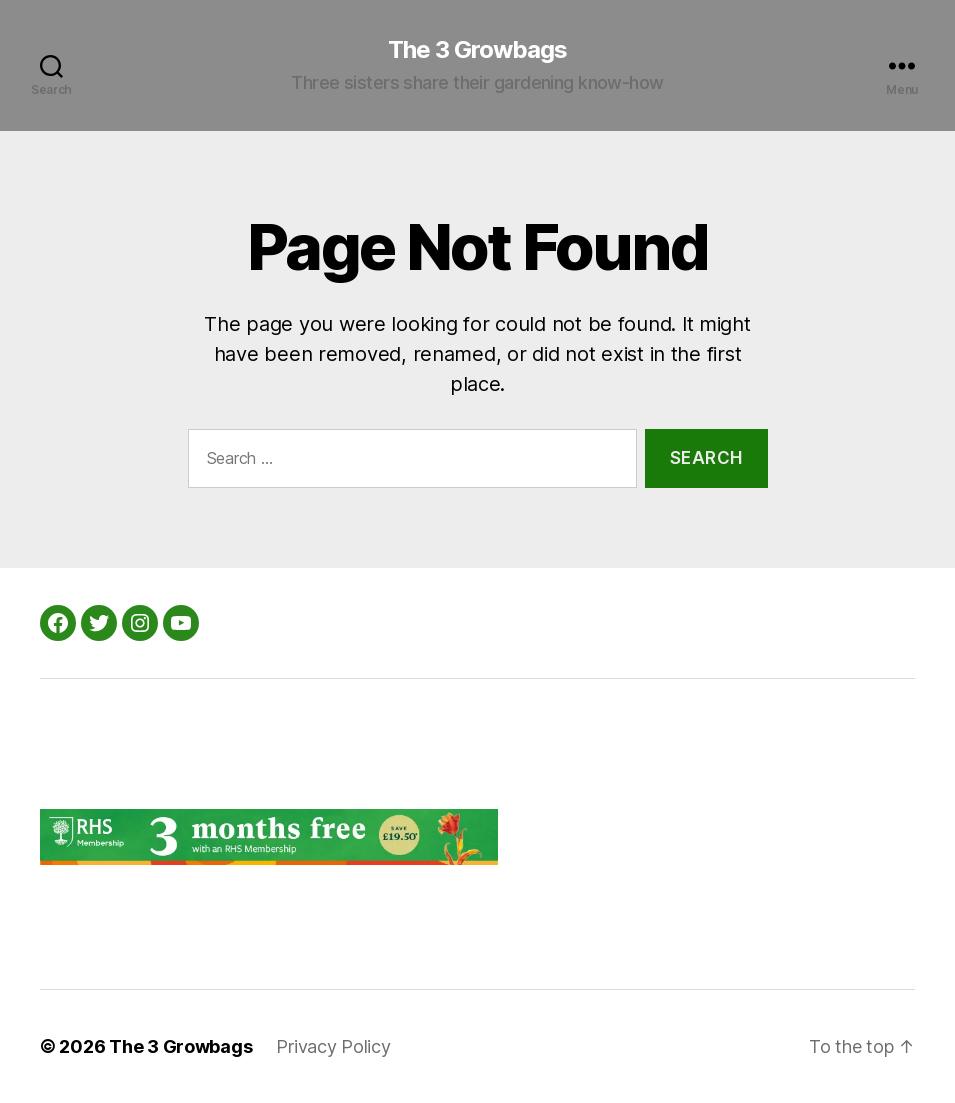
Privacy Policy (333, 1046)
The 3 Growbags (477, 50)
